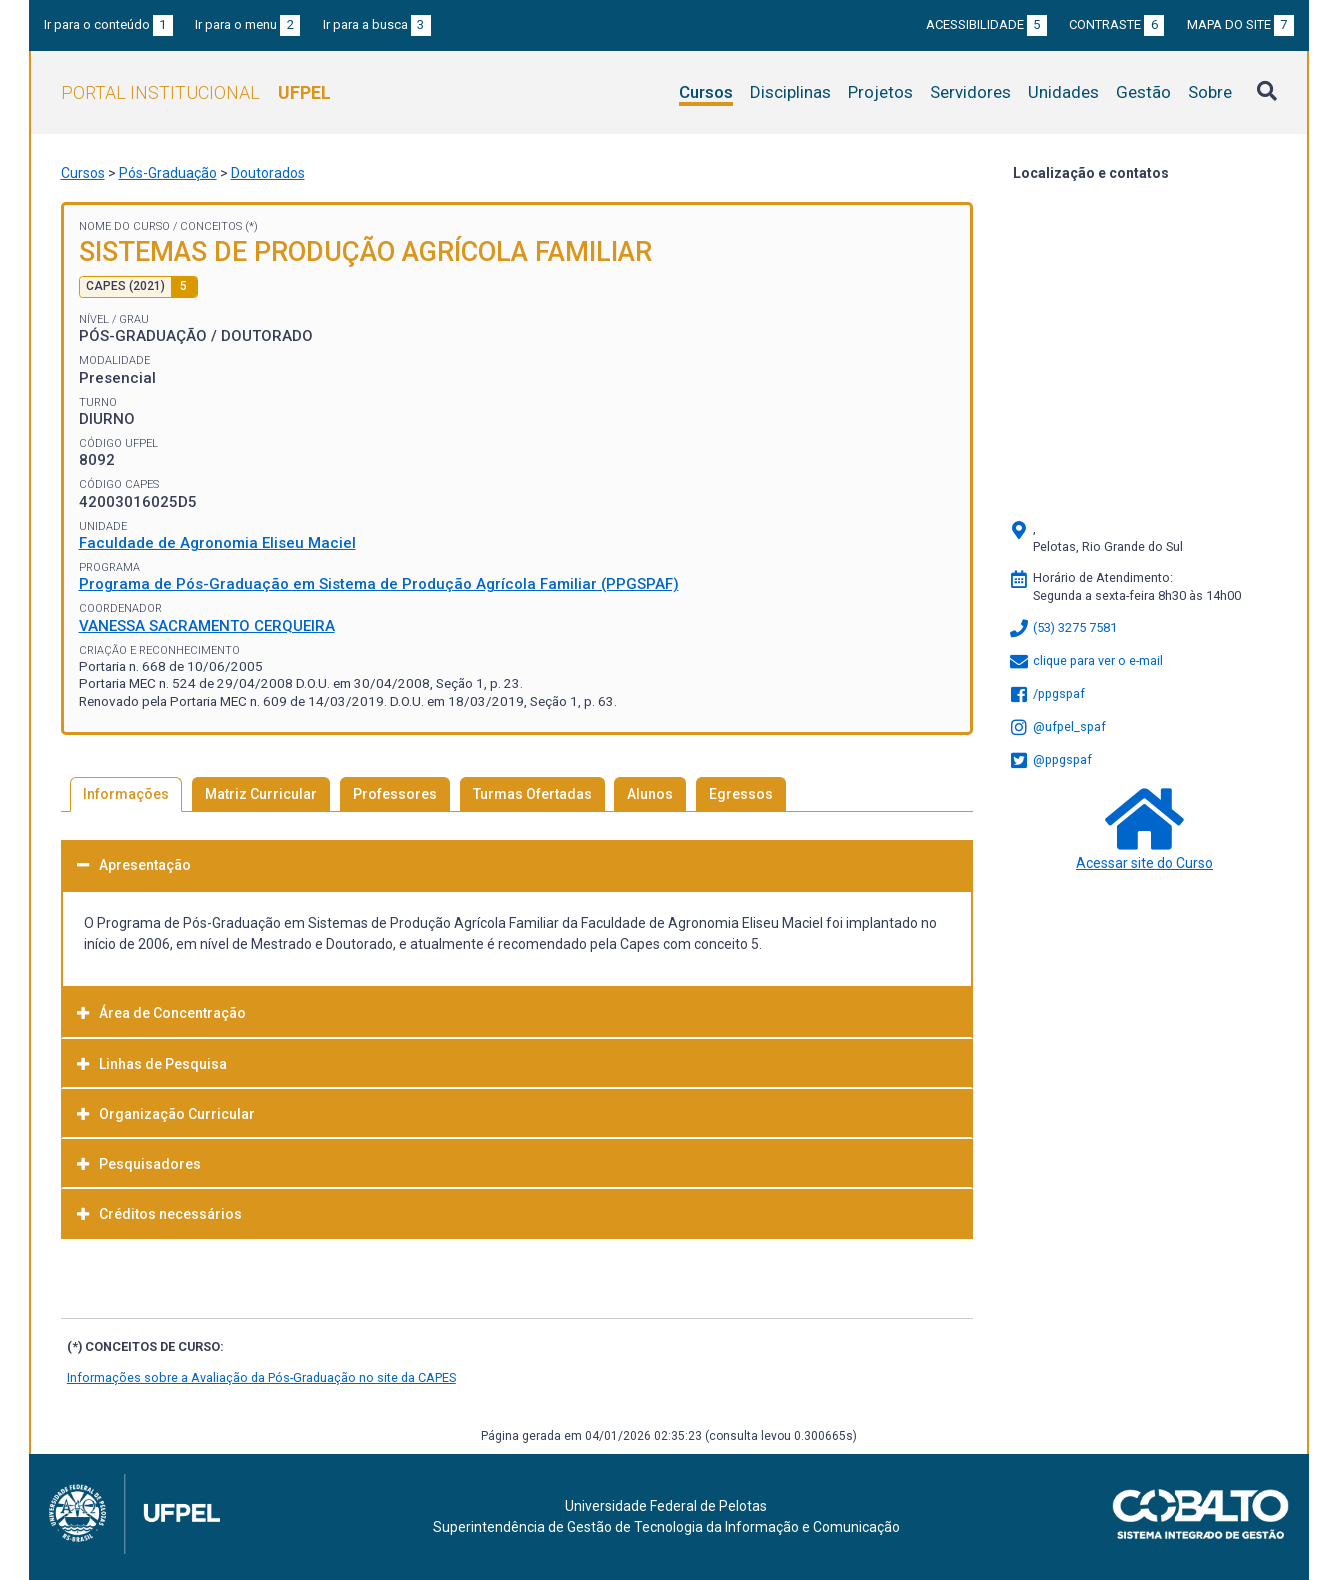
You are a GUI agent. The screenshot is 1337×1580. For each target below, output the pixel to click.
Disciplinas (790, 92)
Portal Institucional (196, 92)
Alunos (650, 794)
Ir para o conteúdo (108, 24)
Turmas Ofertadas (532, 794)
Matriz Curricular (261, 794)
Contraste (1116, 24)
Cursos (706, 92)
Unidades (1063, 92)
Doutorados (268, 173)
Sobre (1210, 92)
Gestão (1143, 92)
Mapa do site (1240, 24)
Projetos (880, 92)
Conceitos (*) (219, 226)
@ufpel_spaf (1057, 726)
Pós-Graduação (168, 173)
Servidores (970, 92)
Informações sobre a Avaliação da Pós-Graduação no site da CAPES (261, 1377)
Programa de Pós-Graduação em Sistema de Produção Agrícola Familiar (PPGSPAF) (379, 584)
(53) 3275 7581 (1062, 627)
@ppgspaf (1050, 759)
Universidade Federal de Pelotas (666, 1506)
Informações (126, 794)
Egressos (741, 794)
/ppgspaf (1046, 693)
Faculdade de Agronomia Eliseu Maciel (217, 543)
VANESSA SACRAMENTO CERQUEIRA (207, 626)
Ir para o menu (247, 24)
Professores (395, 794)
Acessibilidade (986, 24)
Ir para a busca (377, 24)
